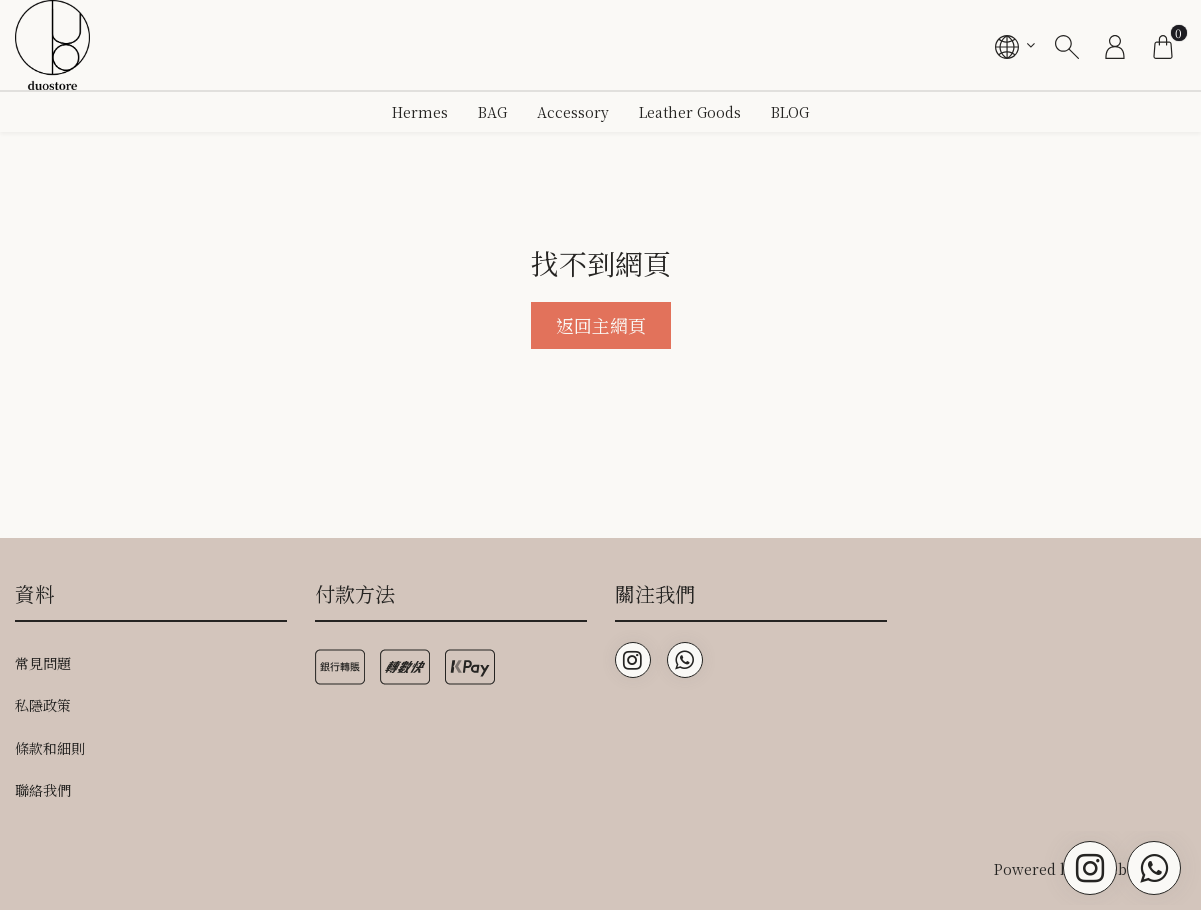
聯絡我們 (43, 790)
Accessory (573, 112)
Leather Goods (690, 112)
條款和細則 (50, 748)
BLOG (790, 112)
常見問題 (43, 663)
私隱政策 (43, 705)
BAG (492, 112)
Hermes (420, 112)
